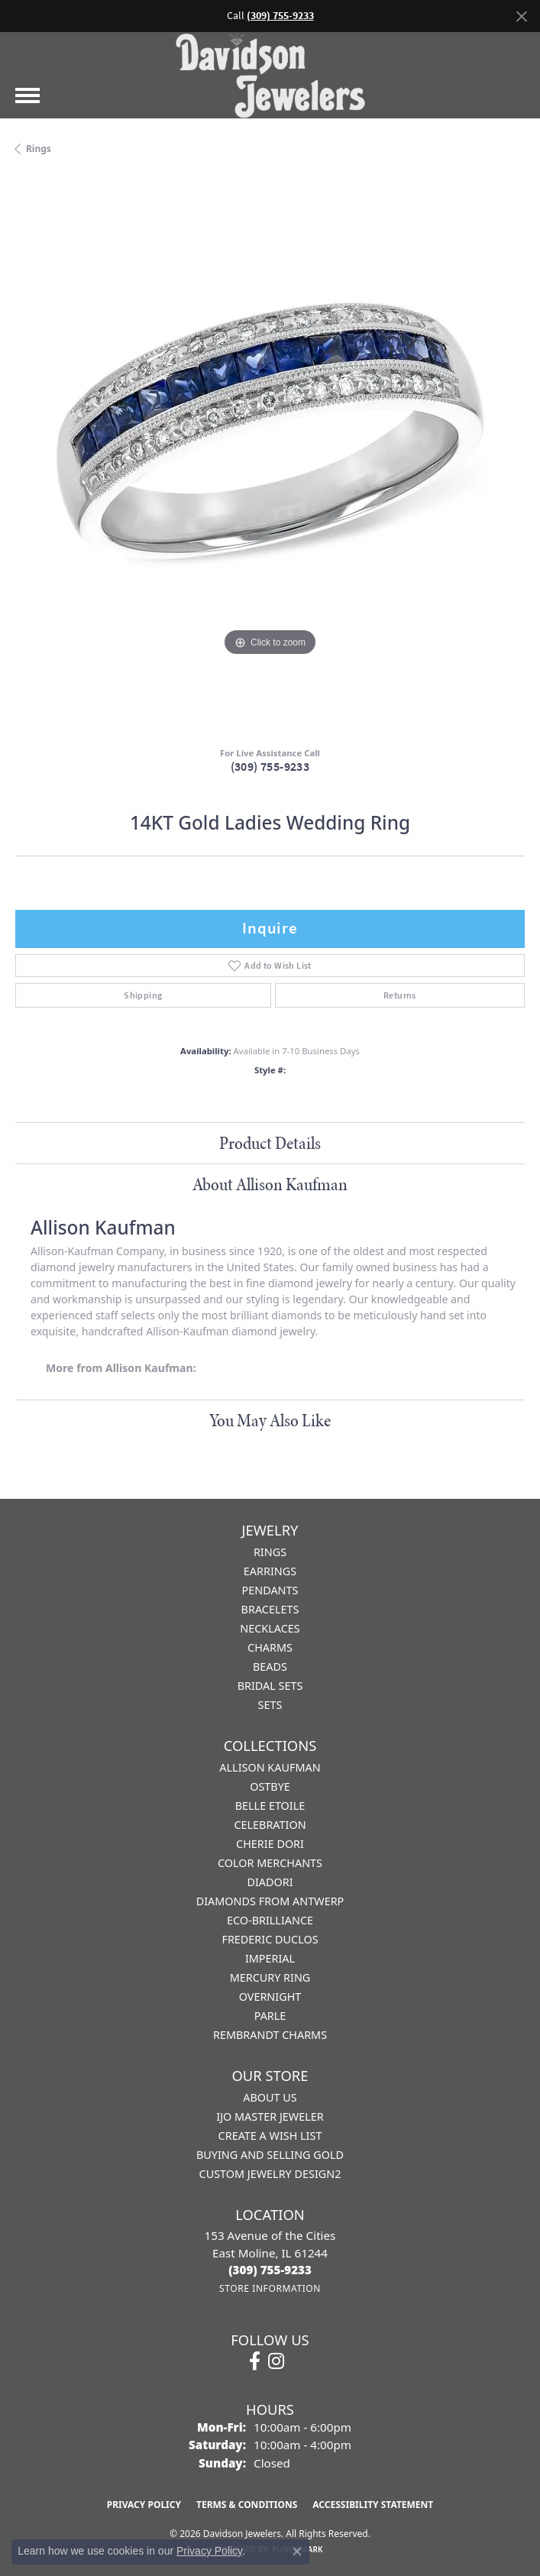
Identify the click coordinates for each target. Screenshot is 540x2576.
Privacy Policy (144, 2504)
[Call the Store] (270, 2269)
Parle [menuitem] (270, 2015)
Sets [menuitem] (270, 1704)
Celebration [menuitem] (270, 1824)
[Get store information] (270, 2288)
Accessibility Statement (372, 2504)
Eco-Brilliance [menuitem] (270, 1920)
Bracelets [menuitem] (270, 1609)
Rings (38, 148)
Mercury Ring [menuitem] (270, 1977)
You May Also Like (270, 1420)
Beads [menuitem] (270, 1666)
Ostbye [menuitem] (270, 1786)
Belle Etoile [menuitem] (270, 1805)
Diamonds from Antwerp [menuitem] (270, 1901)
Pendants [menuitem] (270, 1590)
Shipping (143, 995)
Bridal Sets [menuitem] (270, 1685)
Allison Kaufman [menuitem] (269, 1767)
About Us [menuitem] (269, 2097)
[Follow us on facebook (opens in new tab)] (254, 2361)
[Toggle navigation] (27, 95)
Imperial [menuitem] (270, 1958)
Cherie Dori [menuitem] (270, 1844)
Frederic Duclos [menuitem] (269, 1939)
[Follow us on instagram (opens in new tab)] (276, 2361)
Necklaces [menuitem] (269, 1628)
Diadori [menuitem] (270, 1882)
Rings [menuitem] (270, 1552)
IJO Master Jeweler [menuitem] (269, 2116)
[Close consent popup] (297, 2551)
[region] (270, 456)
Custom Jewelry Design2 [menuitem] (270, 2174)
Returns (399, 995)
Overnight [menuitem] (270, 1996)
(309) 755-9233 (270, 767)
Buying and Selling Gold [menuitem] (270, 2154)
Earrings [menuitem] (270, 1571)
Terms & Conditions (246, 2504)
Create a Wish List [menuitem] (270, 2135)
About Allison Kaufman (270, 1184)
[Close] (521, 16)
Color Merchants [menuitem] (270, 1863)
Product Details (270, 1143)
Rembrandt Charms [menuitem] (270, 2034)
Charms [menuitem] (270, 1647)
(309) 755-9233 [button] (280, 15)
